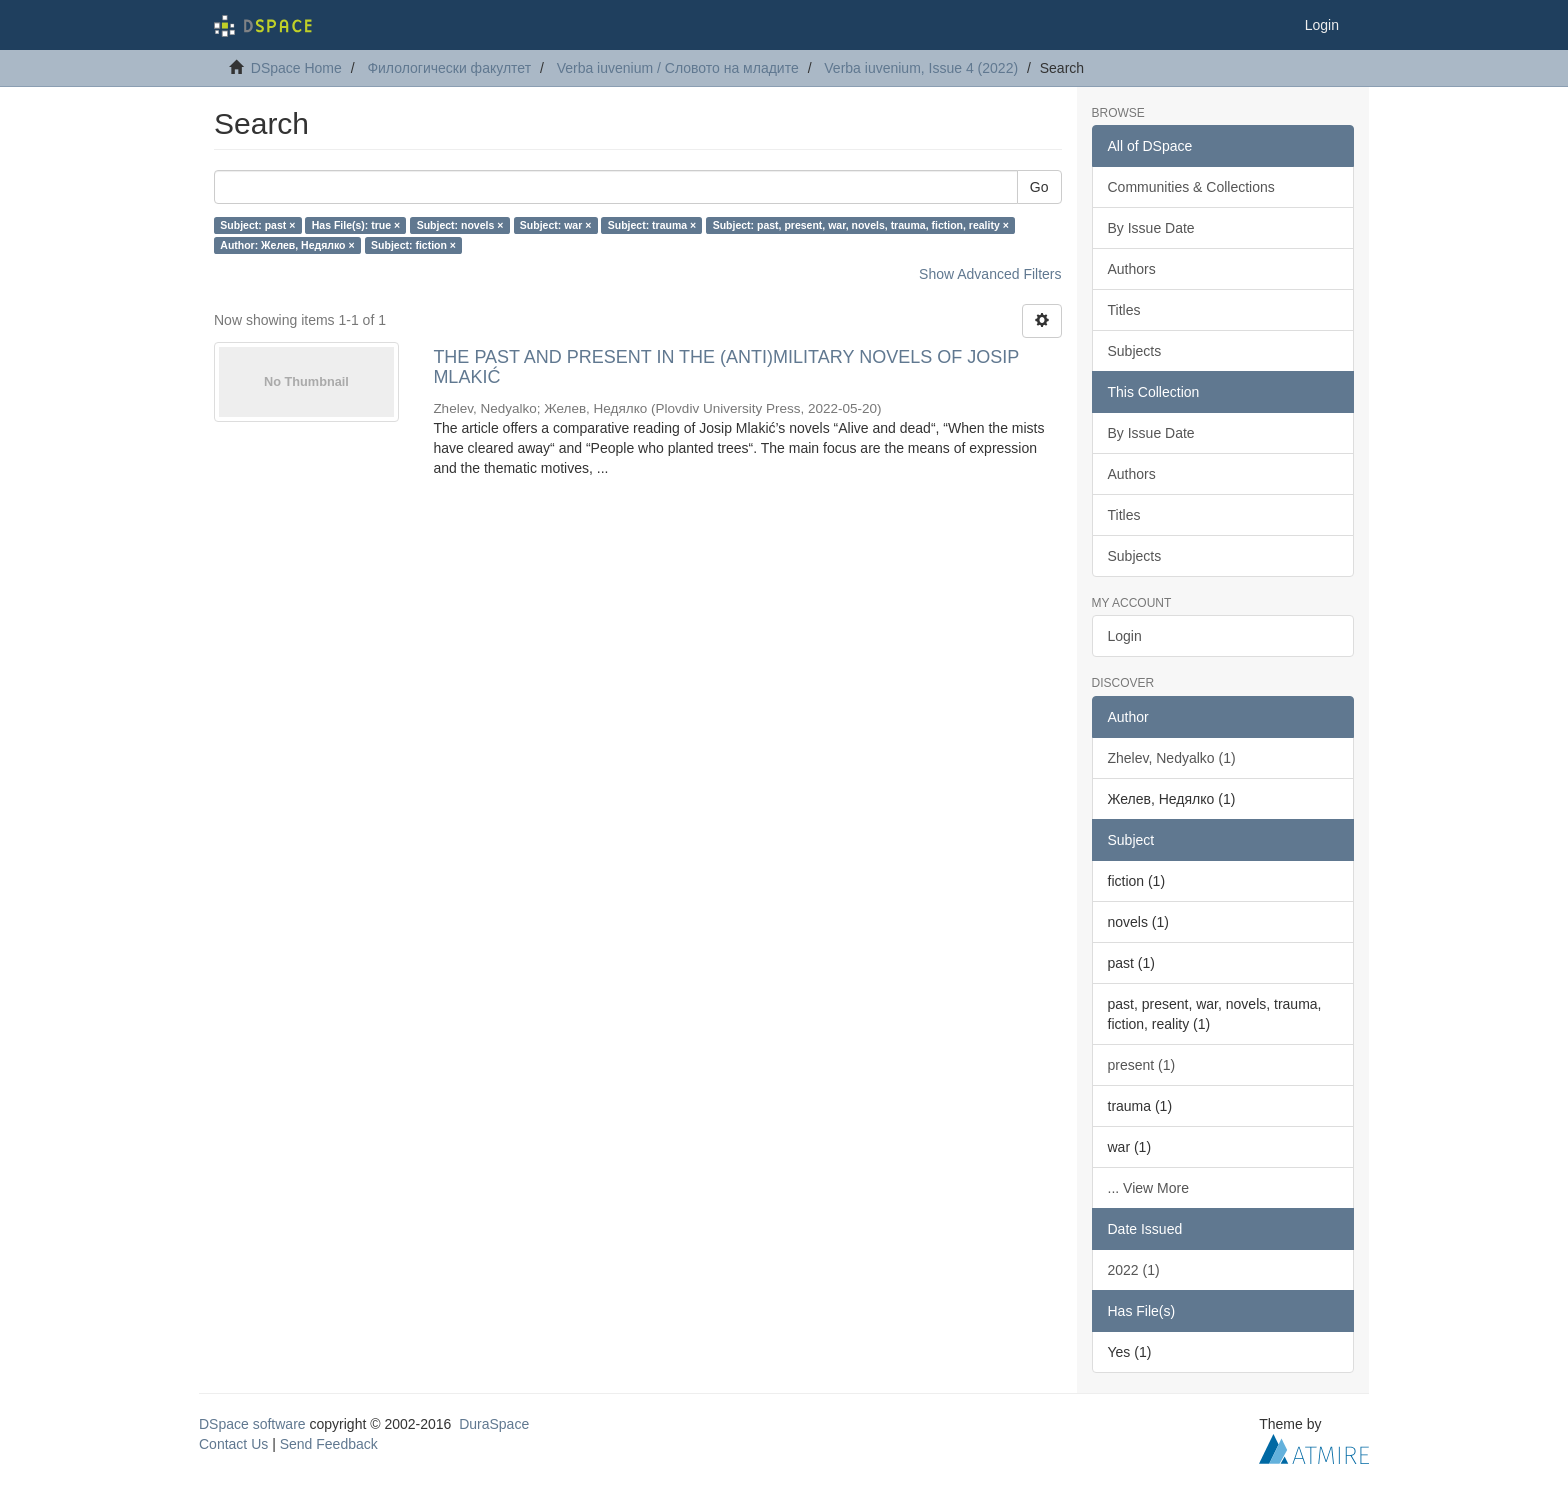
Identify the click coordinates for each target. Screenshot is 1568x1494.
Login (1125, 636)
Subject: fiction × (413, 245)
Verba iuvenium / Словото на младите (678, 68)
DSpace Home (296, 68)
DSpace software (252, 1424)
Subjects (1135, 351)
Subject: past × (257, 225)
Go (1039, 187)
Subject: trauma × (652, 225)
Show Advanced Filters (990, 274)
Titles (1124, 310)
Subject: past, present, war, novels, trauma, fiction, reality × (861, 225)
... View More (1148, 1188)
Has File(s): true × (356, 225)
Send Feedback (329, 1444)
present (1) (1142, 1065)
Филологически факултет (449, 68)
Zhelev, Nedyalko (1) (1172, 758)
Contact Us (233, 1444)
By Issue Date (1151, 228)
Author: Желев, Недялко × (287, 245)
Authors (1132, 269)
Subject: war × (555, 225)
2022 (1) (1134, 1270)
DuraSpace (494, 1424)
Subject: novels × (460, 225)
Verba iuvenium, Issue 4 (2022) (921, 68)
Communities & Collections (1191, 187)
